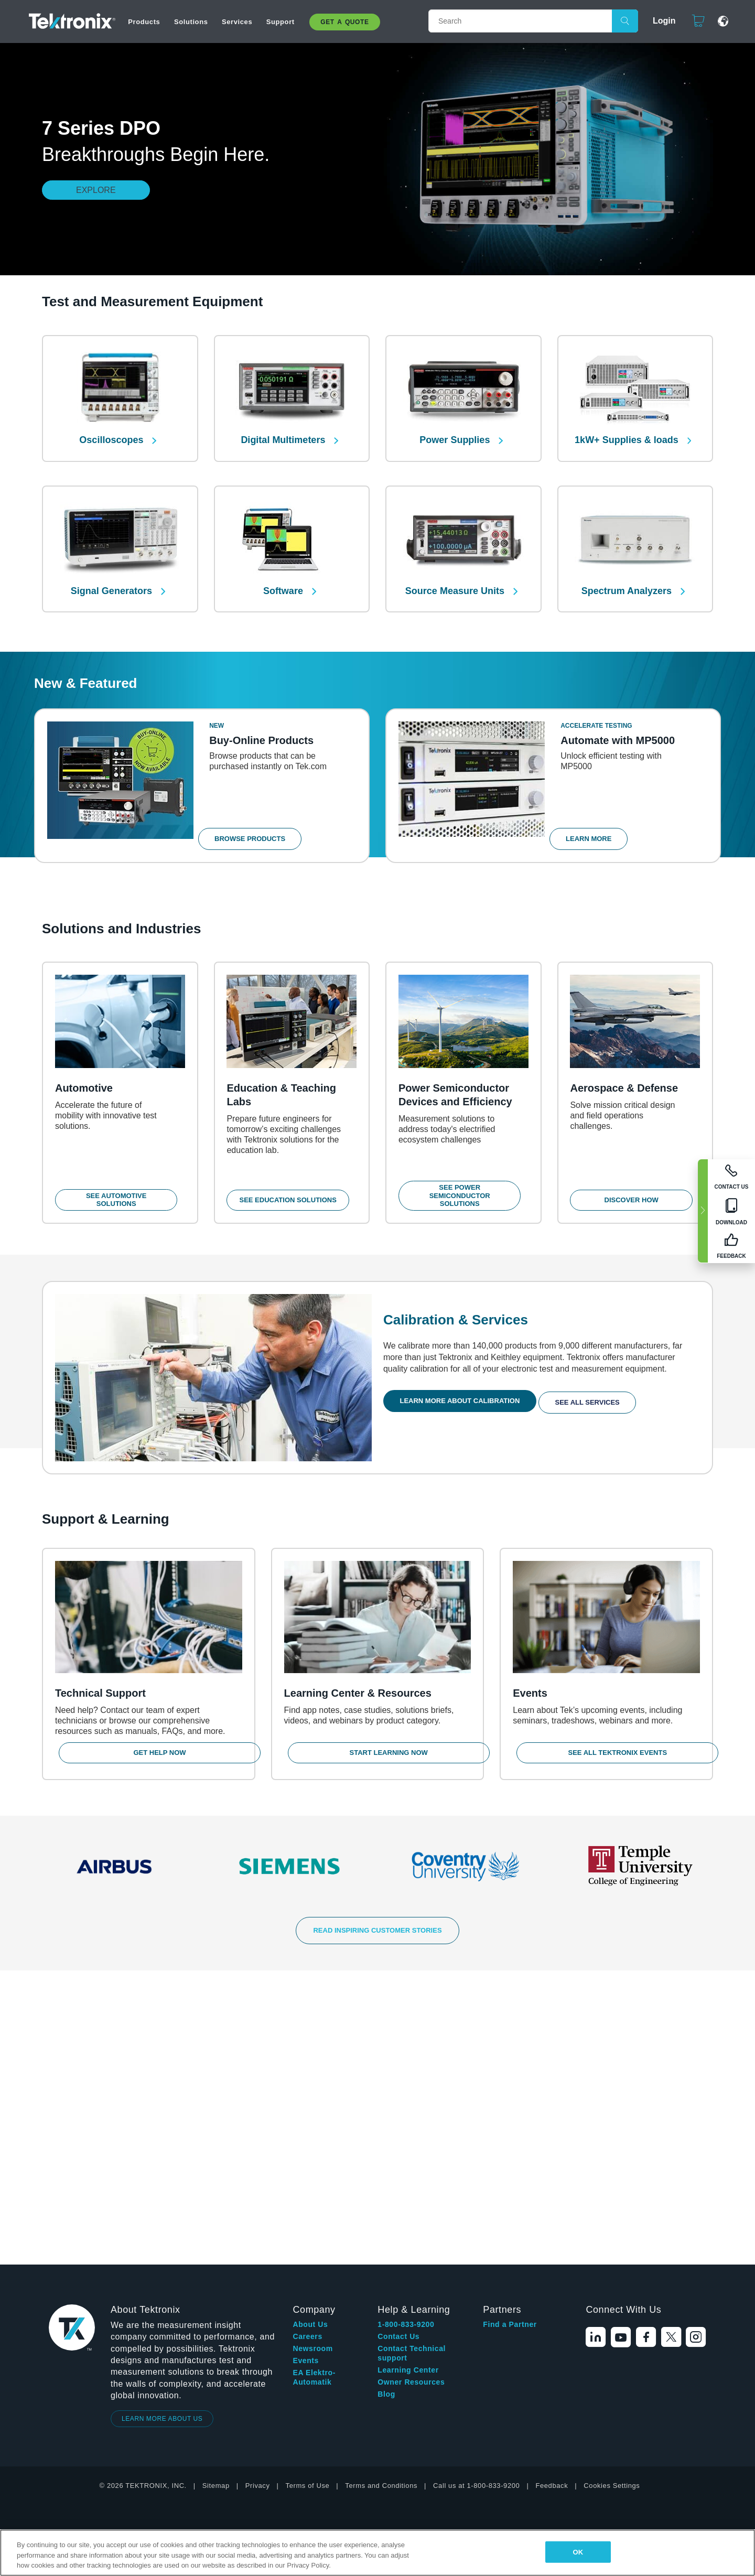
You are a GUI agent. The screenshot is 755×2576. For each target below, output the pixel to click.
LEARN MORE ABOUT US (162, 2132)
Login (659, 20)
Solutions (191, 22)
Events (306, 2074)
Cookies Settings (612, 2199)
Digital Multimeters (284, 432)
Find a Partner (510, 2038)
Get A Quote (344, 22)
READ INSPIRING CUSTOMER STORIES (377, 1939)
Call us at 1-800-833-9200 (476, 2199)
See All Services (596, 1398)
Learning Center (408, 2083)
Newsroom (312, 2062)
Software (284, 574)
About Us (310, 2038)
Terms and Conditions (381, 2199)
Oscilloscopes (112, 432)
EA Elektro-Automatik (314, 2091)
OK (578, 2552)
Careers (307, 2050)
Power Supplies (455, 432)
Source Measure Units (456, 574)
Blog (386, 2108)
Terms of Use (308, 2199)
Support (280, 22)
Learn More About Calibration (464, 1398)
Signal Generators (113, 574)
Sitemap (216, 2199)
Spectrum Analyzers (627, 574)
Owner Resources (411, 2096)
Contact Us (398, 2050)
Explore (96, 190)
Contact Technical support (412, 2067)
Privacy (257, 2199)
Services (237, 22)
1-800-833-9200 (406, 2038)
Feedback (551, 2199)
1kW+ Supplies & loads (628, 432)
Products (144, 22)
